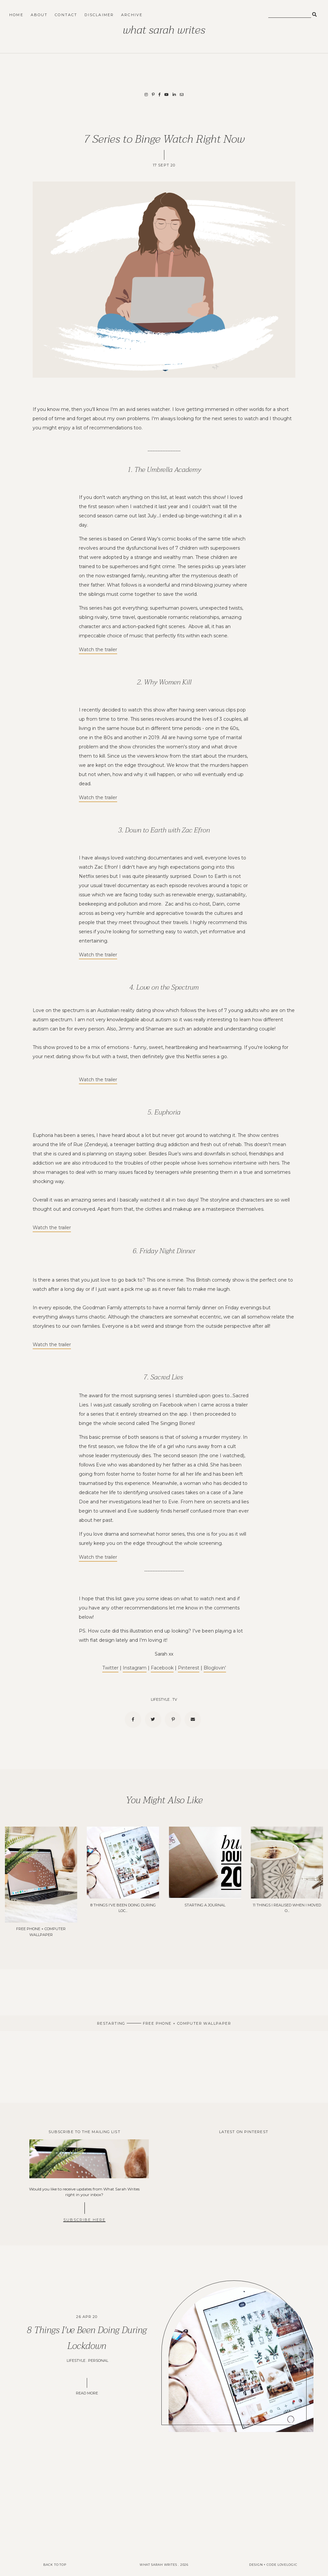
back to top (54, 2564)
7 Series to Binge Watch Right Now (164, 139)
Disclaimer (99, 15)
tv (174, 1699)
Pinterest (188, 1668)
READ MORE (87, 2393)
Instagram (135, 1668)
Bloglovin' (215, 1668)
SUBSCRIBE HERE (84, 2219)
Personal (98, 2360)
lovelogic (287, 2564)
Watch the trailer (98, 649)
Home (16, 15)
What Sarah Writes (164, 30)
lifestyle (160, 1699)
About (39, 15)
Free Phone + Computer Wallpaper (186, 2023)
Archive (132, 15)
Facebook (162, 1668)
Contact (66, 15)
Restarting (112, 2023)
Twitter (110, 1668)
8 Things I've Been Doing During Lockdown (87, 2338)
